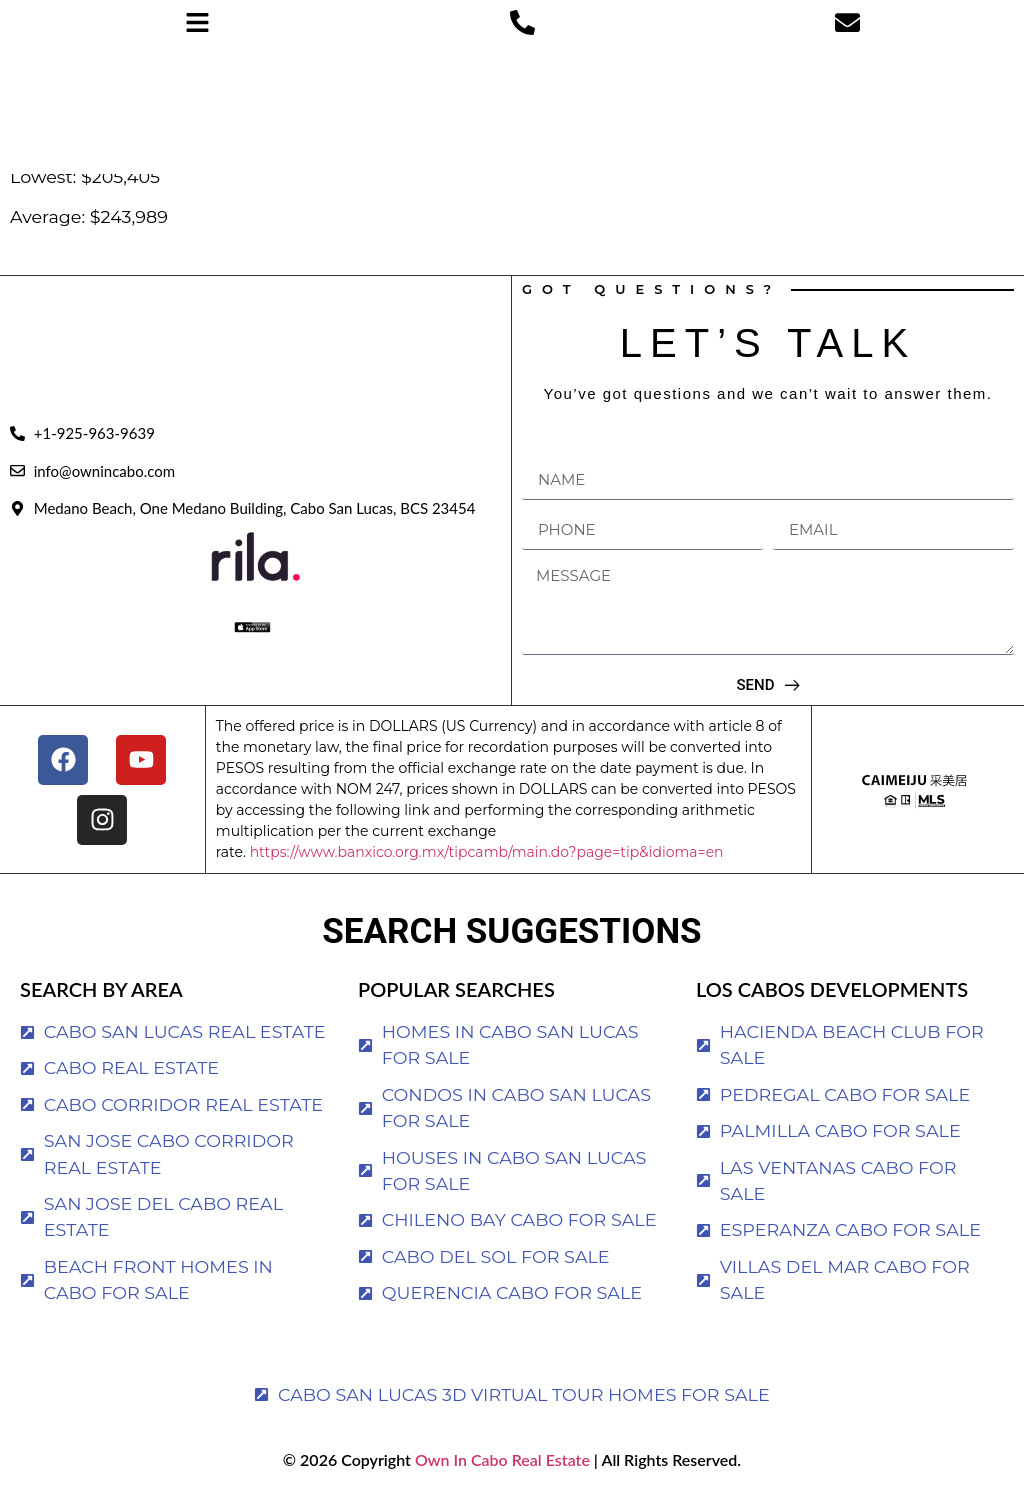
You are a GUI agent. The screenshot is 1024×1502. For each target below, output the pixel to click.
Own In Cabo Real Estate (500, 1459)
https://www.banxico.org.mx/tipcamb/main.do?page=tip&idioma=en (487, 852)
